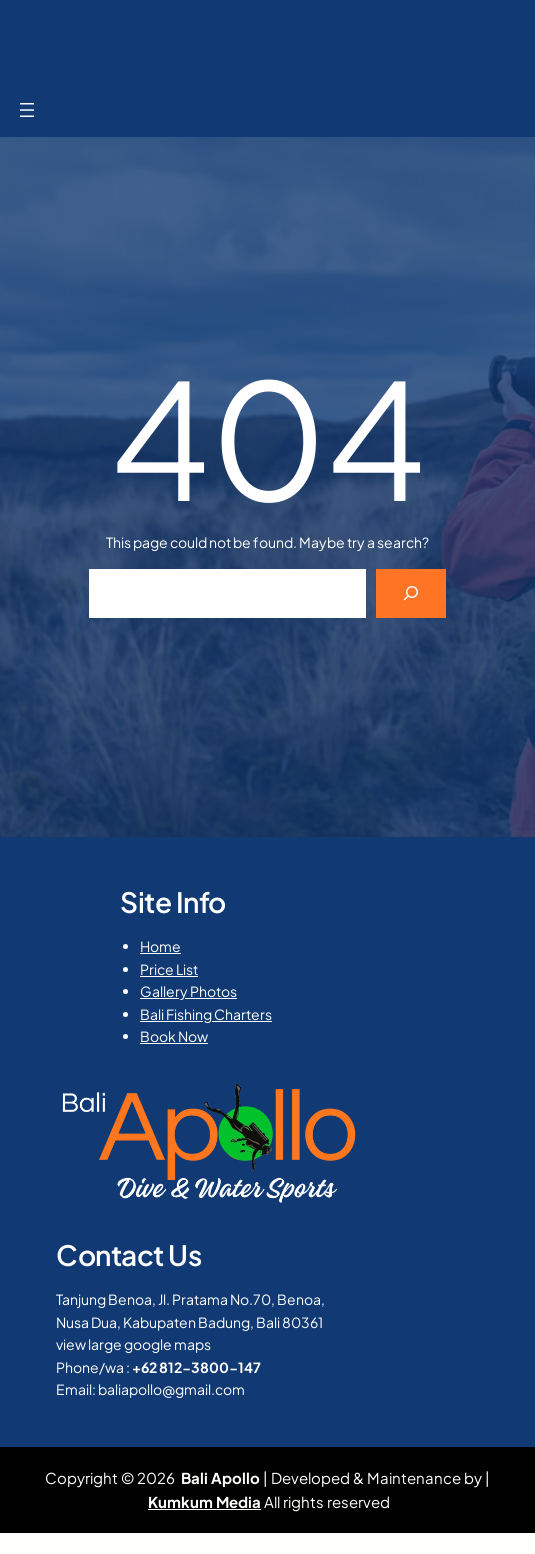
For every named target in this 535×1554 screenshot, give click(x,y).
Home (160, 946)
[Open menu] (27, 110)
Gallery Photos (188, 991)
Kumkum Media (204, 1501)
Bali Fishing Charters (206, 1014)
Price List (169, 969)
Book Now (174, 1036)
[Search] (411, 593)
